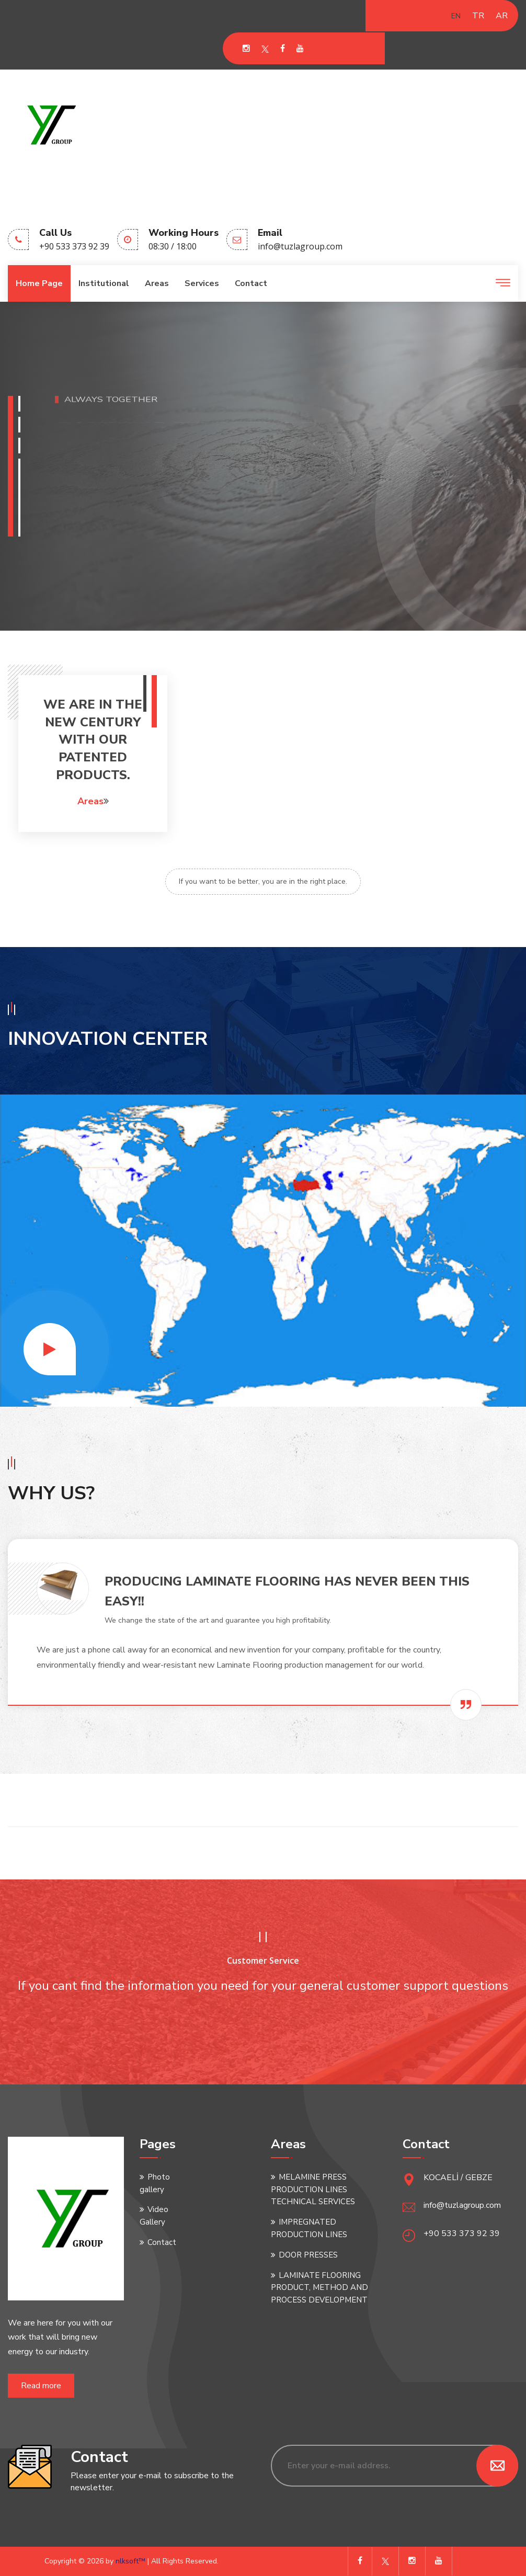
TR (478, 15)
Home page (39, 283)
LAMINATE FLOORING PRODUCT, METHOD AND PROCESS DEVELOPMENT (319, 2288)
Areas (157, 283)
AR (502, 15)
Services (202, 283)
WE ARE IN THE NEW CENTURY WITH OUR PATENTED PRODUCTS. (92, 739)
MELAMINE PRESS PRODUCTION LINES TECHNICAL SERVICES (313, 2189)
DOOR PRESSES (308, 2255)
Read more (41, 2385)
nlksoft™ (131, 2561)
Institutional (103, 283)
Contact (251, 283)
